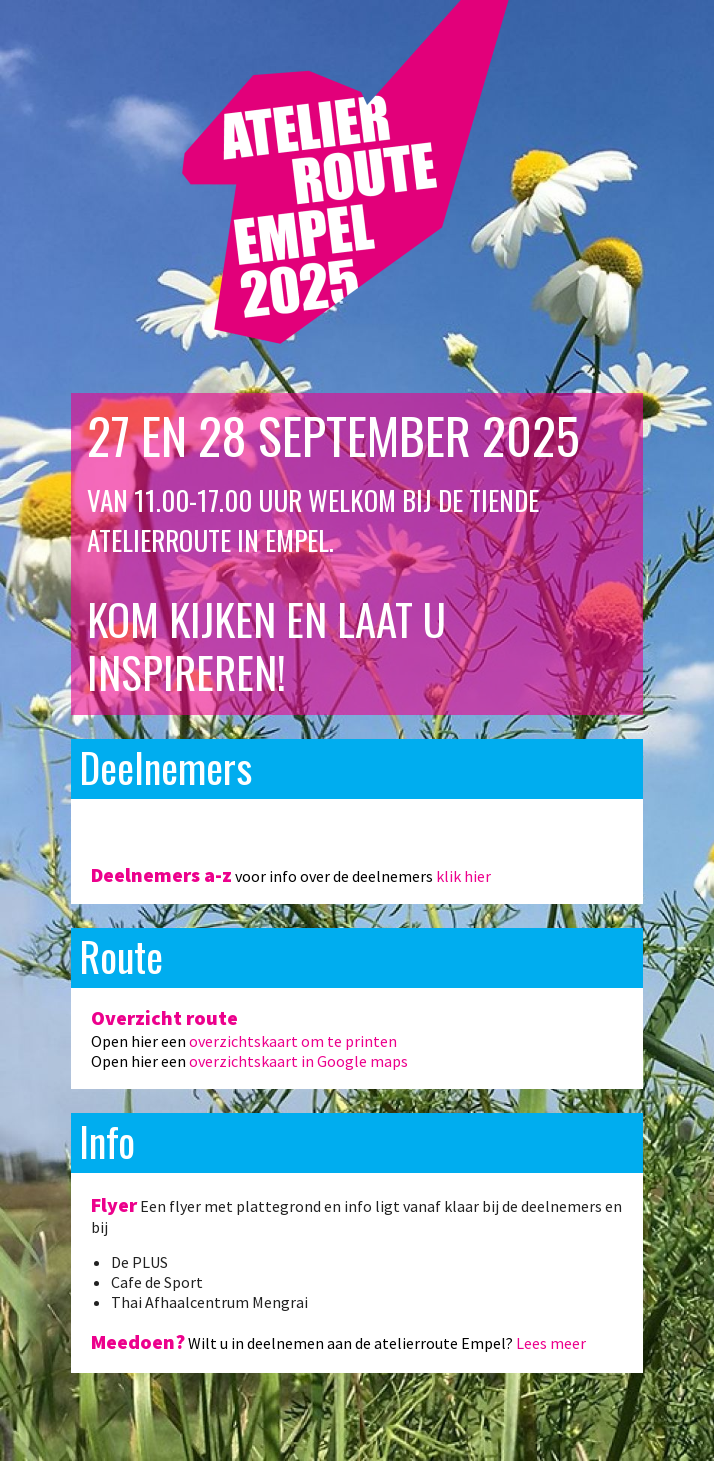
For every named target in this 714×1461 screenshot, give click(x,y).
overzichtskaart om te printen (293, 1041)
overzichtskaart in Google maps (298, 1061)
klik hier (463, 876)
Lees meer (551, 1343)
